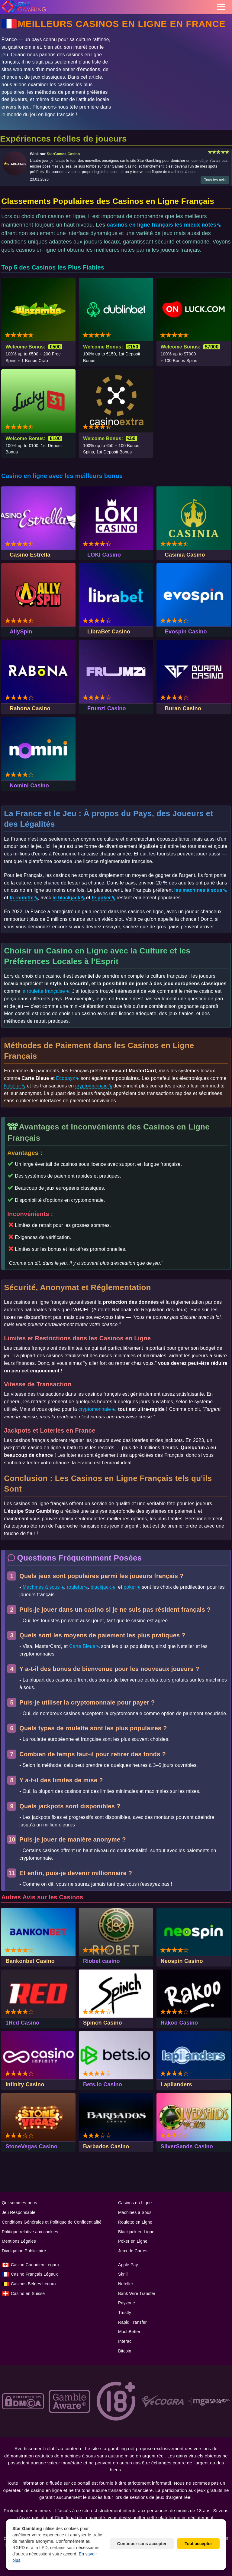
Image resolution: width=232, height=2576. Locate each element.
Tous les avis (215, 180)
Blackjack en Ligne (136, 2231)
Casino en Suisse (28, 2293)
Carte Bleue (82, 1646)
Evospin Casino (186, 632)
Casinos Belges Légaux (33, 2283)
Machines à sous (41, 1587)
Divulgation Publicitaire (24, 2250)
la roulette (22, 897)
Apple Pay (128, 2264)
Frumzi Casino (106, 708)
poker (130, 1587)
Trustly (124, 2312)
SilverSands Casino (187, 2146)
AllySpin (21, 632)
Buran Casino (183, 708)
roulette (75, 1587)
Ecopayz (65, 1078)
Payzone (126, 2302)
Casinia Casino (185, 555)
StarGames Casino (63, 154)
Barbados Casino (106, 2146)
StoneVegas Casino (31, 2146)
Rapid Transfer (132, 2322)
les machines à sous (198, 890)
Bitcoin (124, 2351)
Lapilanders (176, 2084)
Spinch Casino (102, 2023)
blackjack (101, 1587)
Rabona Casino (30, 708)
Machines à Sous (134, 2212)
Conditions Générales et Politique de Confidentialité (52, 2222)
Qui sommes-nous (19, 2202)
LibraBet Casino (108, 632)
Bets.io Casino (102, 2084)
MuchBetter (129, 2331)
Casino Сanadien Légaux (35, 2264)
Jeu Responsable (18, 2212)
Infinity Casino (24, 2084)
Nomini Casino (29, 786)
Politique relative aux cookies (30, 2231)
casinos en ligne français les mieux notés (161, 225)
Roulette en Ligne (135, 2222)
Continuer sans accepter (141, 2543)
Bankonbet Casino (30, 1961)
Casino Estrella (30, 555)
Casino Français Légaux (34, 2274)
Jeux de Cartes (132, 2250)
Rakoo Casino (179, 2023)
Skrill (123, 2274)
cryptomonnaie (91, 1085)
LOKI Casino (104, 555)
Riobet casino (101, 1961)
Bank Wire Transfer (136, 2293)
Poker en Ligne (132, 2241)
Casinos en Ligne (135, 2202)
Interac (124, 2341)
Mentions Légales (19, 2241)
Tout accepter (198, 2543)
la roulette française (43, 991)
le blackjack (66, 897)
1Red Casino (22, 2023)
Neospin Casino (182, 1961)
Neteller (12, 1085)
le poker (101, 897)
